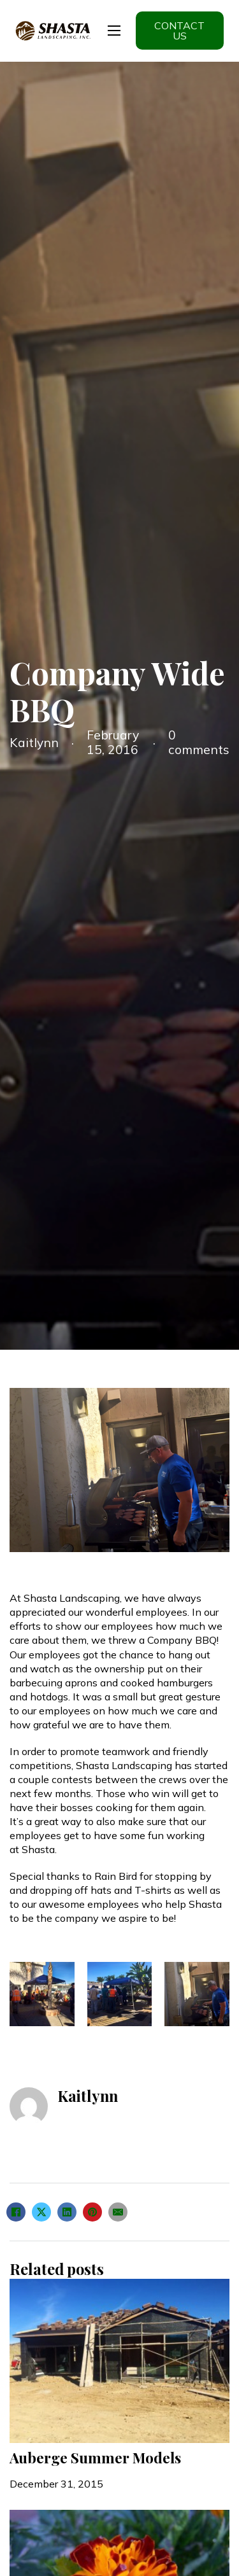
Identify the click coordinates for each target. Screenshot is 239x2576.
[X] (41, 2212)
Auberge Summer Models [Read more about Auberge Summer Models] (95, 2457)
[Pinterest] (92, 2212)
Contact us (179, 30)
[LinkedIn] (66, 2212)
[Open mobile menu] (114, 30)
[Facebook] (15, 2212)
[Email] (117, 2212)
